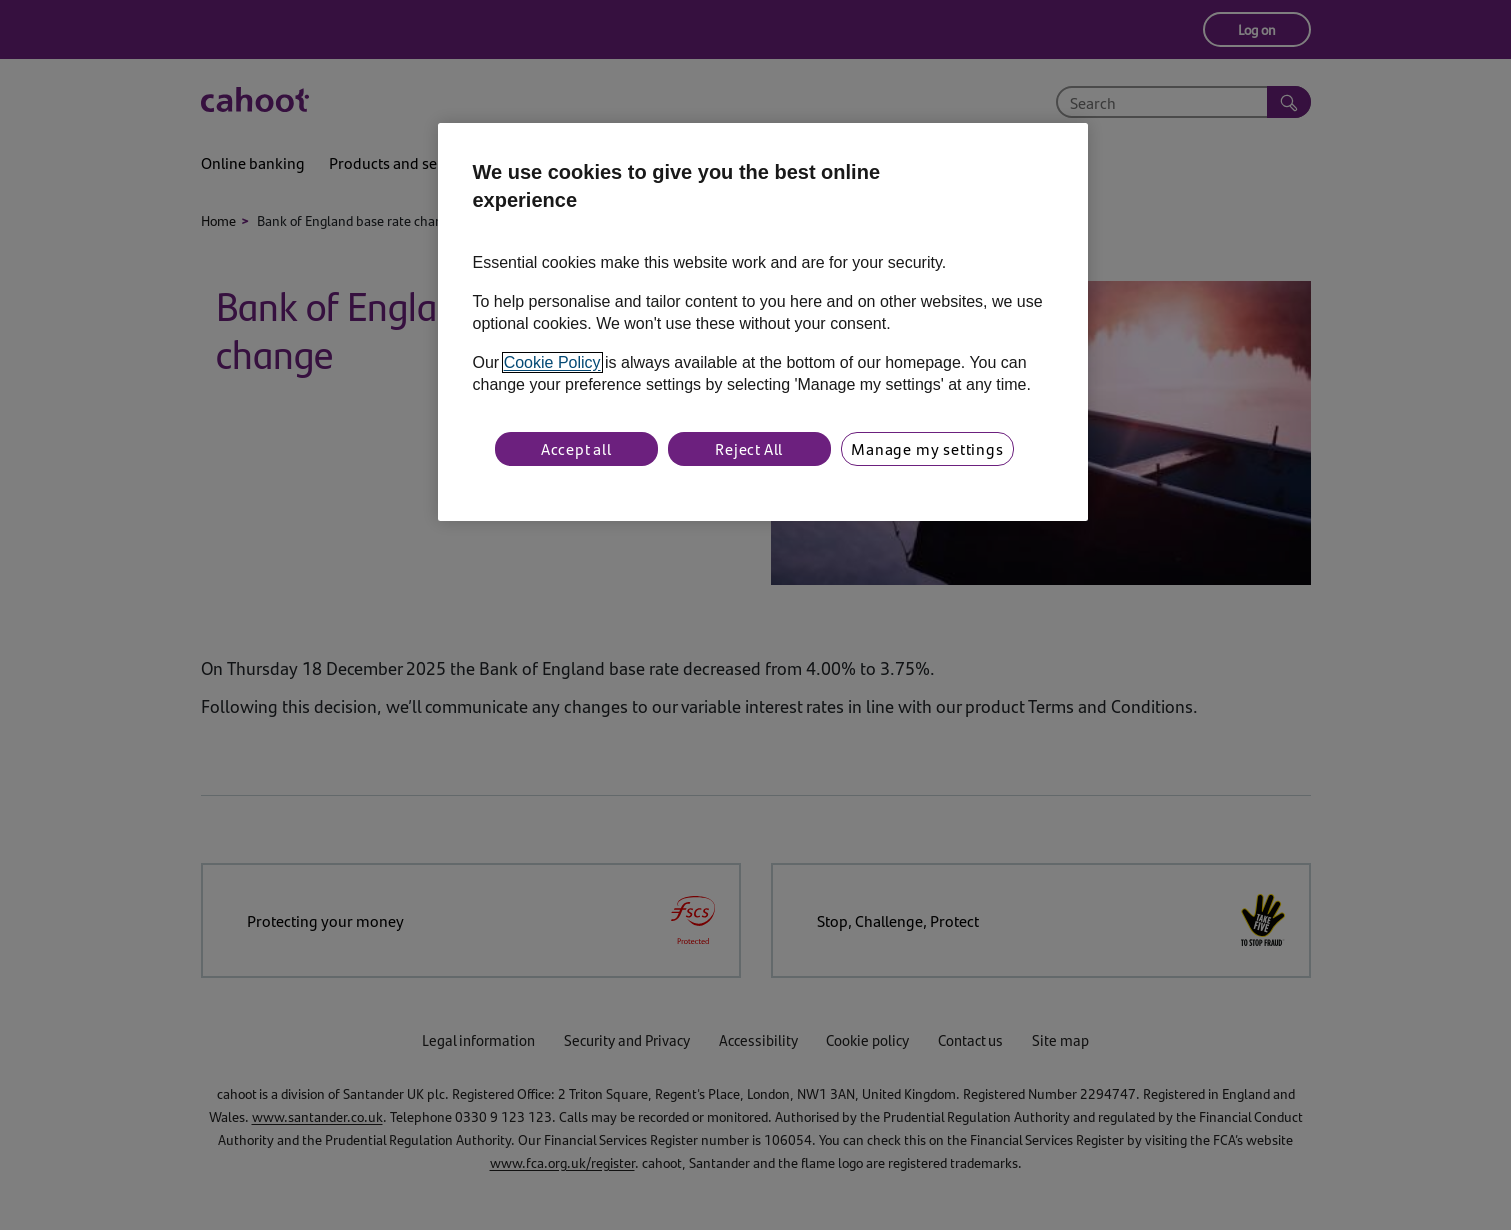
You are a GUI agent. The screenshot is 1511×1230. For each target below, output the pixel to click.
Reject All (749, 448)
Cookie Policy (552, 362)
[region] (763, 322)
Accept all (576, 448)
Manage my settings (927, 448)
